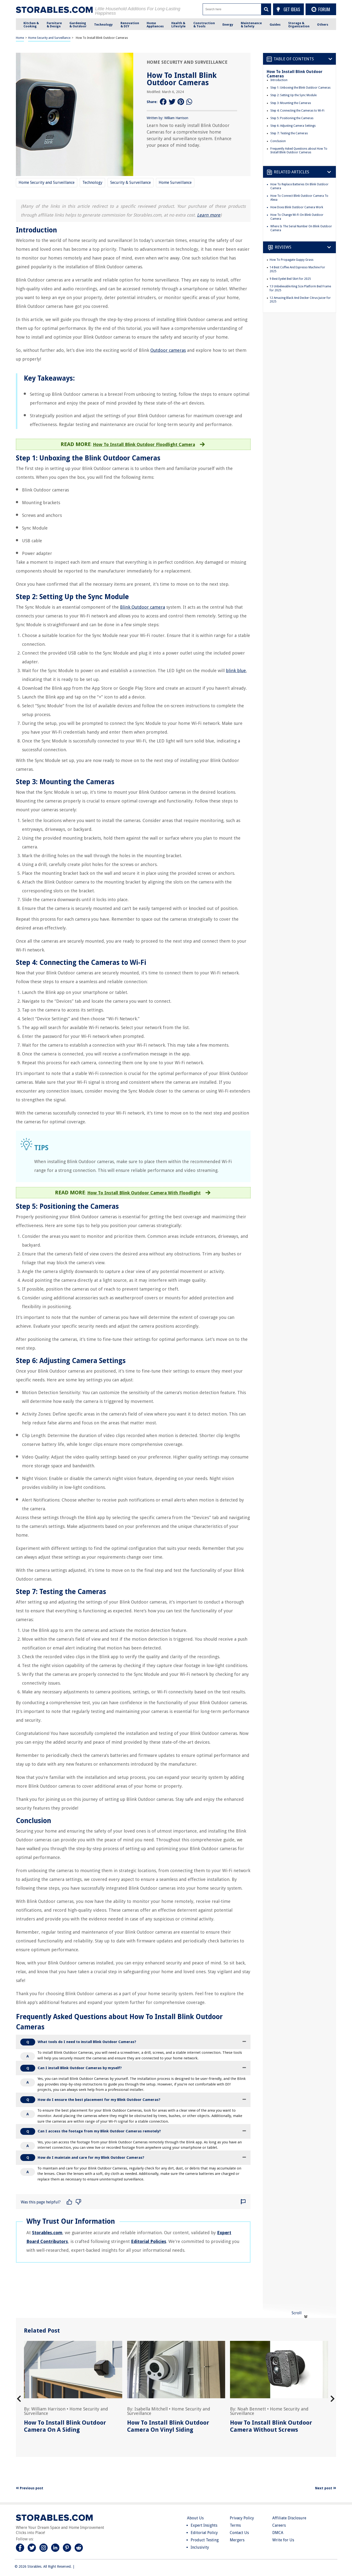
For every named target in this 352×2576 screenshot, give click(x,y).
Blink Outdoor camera (142, 607)
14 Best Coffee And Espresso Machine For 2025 (297, 269)
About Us (195, 2518)
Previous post (29, 2488)
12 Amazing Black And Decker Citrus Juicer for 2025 (300, 299)
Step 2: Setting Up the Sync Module (293, 95)
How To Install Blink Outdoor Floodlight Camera (144, 444)
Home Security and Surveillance (49, 38)
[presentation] (19, 2399)
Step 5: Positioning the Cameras (291, 118)
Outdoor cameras (168, 350)
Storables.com (47, 2232)
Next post (325, 2488)
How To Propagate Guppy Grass (291, 259)
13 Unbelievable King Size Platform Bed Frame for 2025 (300, 288)
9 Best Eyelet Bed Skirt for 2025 (290, 279)
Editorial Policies (148, 2241)
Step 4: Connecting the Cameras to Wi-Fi (297, 110)
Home (20, 38)
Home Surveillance (175, 182)
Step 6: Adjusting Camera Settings (293, 125)
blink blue (236, 670)
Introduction (278, 80)
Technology (92, 182)
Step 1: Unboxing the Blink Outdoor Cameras (300, 87)
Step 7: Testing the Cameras (289, 133)
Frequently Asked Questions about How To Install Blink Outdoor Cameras (298, 150)
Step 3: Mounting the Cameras (290, 103)
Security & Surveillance (130, 182)
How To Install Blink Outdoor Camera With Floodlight (144, 1192)
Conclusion (278, 141)
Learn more (208, 215)
